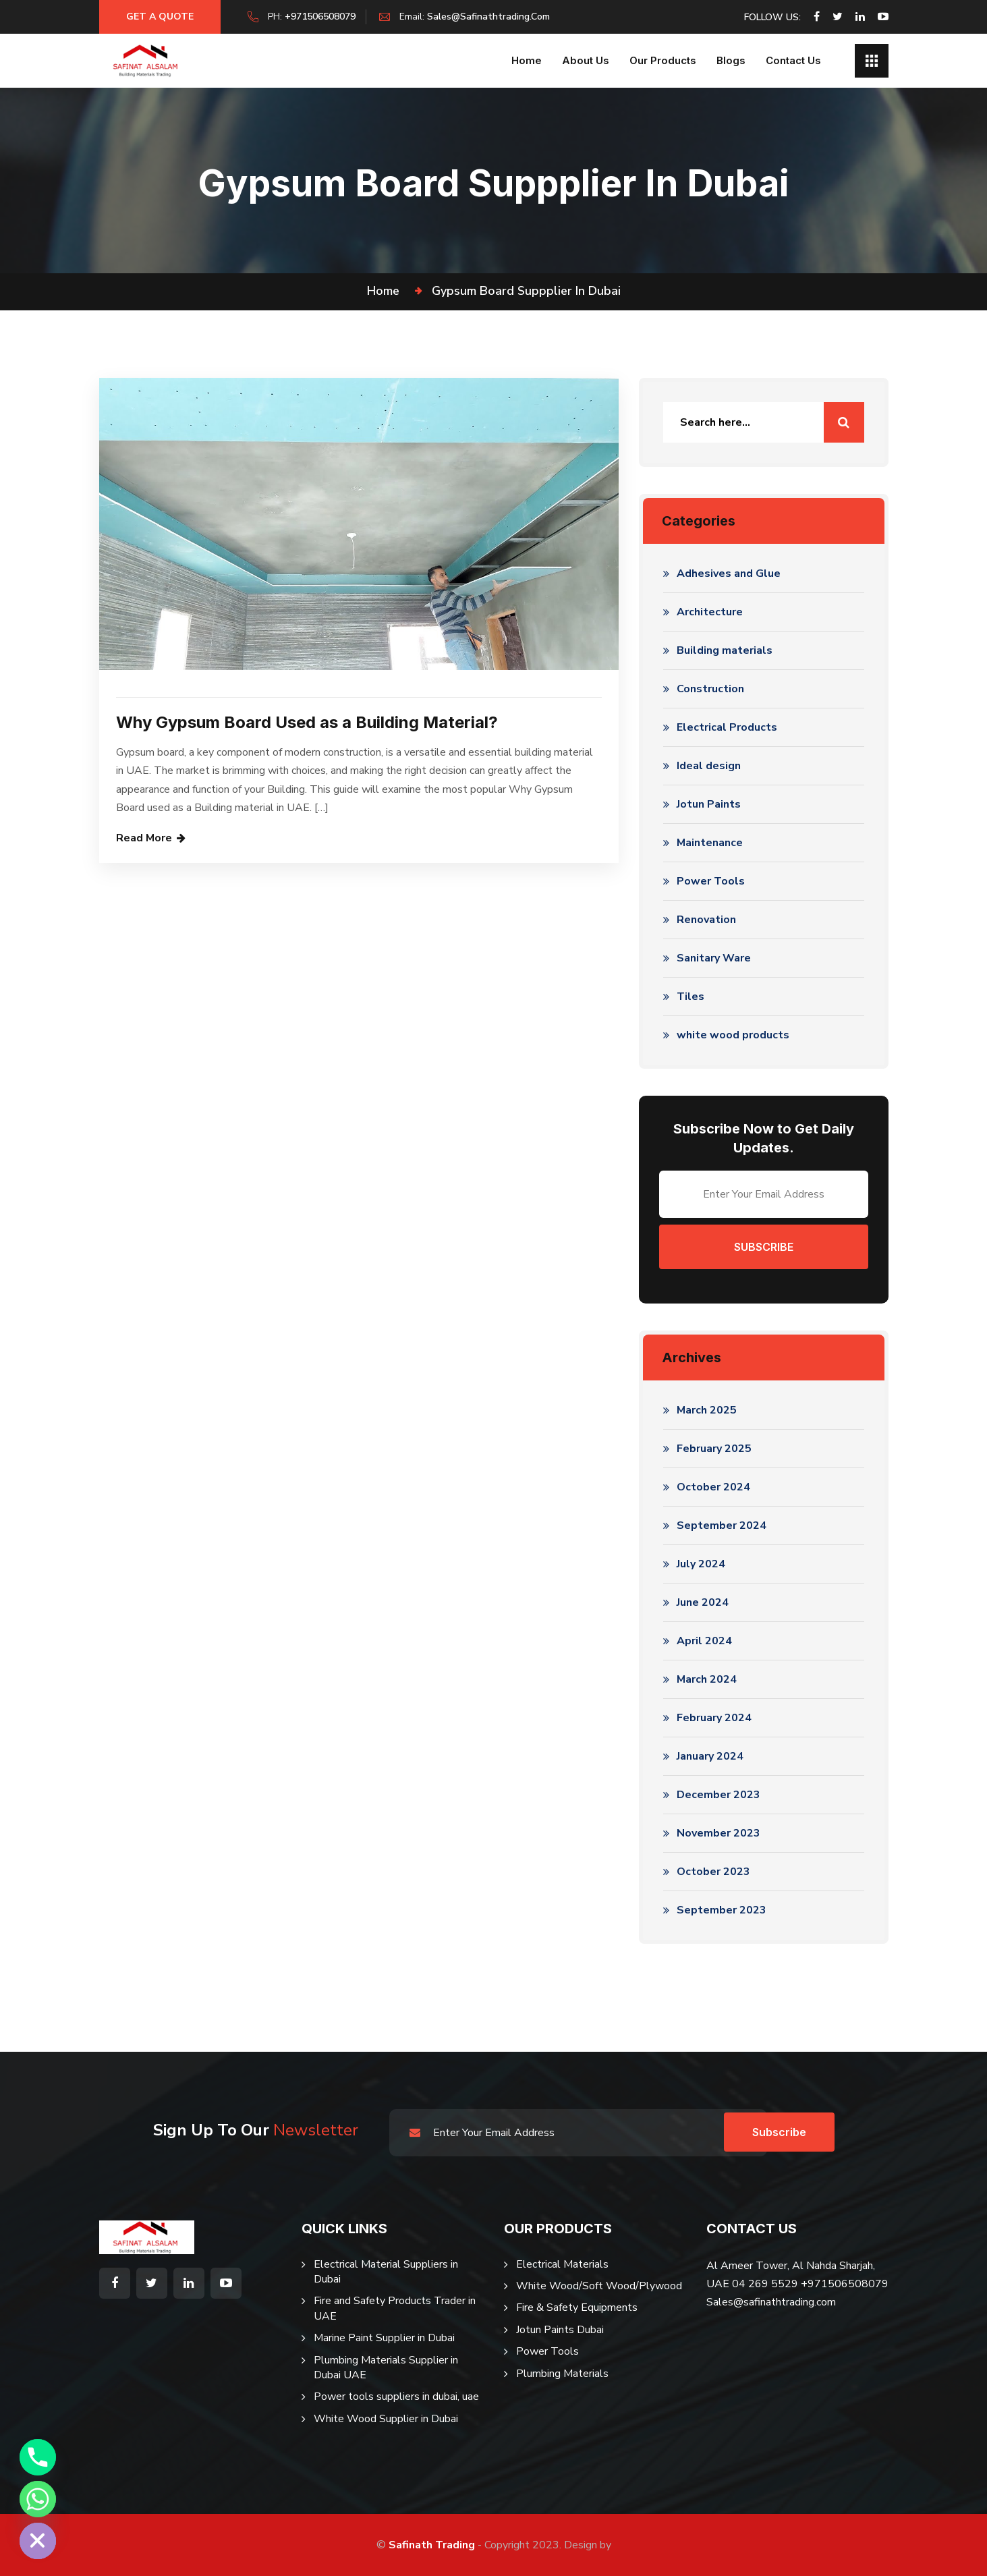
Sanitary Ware (714, 958)
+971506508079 (320, 16)
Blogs (730, 60)
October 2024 (713, 1487)
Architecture (710, 612)
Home (526, 60)
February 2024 (714, 1717)
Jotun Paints (709, 804)
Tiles (690, 996)
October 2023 (713, 1871)
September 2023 (721, 1910)
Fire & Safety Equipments (577, 2307)
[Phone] (38, 2457)
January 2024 (710, 1756)
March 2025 (707, 1410)
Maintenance (710, 842)
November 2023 (718, 1833)
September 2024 (721, 1525)
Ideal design (709, 765)
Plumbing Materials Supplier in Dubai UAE (386, 2367)
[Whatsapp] (38, 2499)
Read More (144, 838)
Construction (710, 688)
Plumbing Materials (562, 2373)
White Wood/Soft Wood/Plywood (599, 2285)
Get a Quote (160, 16)
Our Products (662, 60)
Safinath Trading (432, 2545)
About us (585, 60)
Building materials (724, 650)
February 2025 (714, 1448)
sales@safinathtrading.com (488, 16)
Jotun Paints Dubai (560, 2329)
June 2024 (703, 1602)
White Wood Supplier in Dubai (386, 2418)
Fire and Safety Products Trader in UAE (395, 2308)
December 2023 (718, 1794)
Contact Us (793, 60)
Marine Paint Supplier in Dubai (384, 2337)
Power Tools (711, 881)
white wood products (733, 1035)
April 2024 (704, 1640)
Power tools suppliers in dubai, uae (396, 2396)
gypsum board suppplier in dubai (526, 291)
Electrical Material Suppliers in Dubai (386, 2272)
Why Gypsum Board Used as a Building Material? (307, 722)
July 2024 (701, 1564)
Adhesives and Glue (729, 573)
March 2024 (707, 1679)
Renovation (706, 919)
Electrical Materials (562, 2264)
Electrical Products (727, 727)
